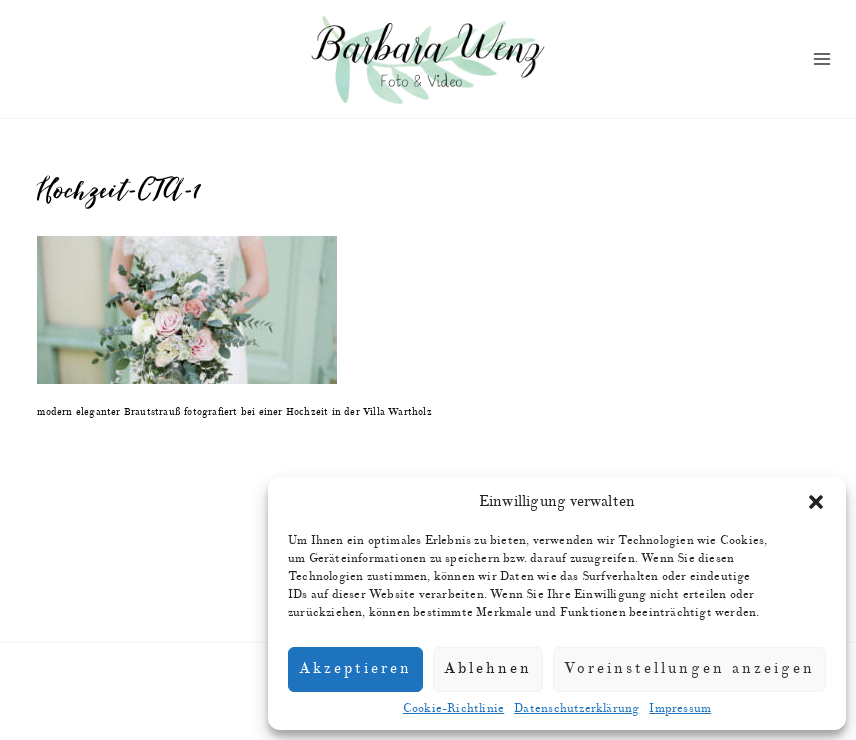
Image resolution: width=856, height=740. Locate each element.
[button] (816, 502)
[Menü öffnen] (821, 59)
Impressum (680, 708)
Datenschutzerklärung (576, 708)
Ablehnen (488, 668)
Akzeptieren (355, 668)
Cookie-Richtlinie (453, 708)
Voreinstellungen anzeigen (689, 668)
